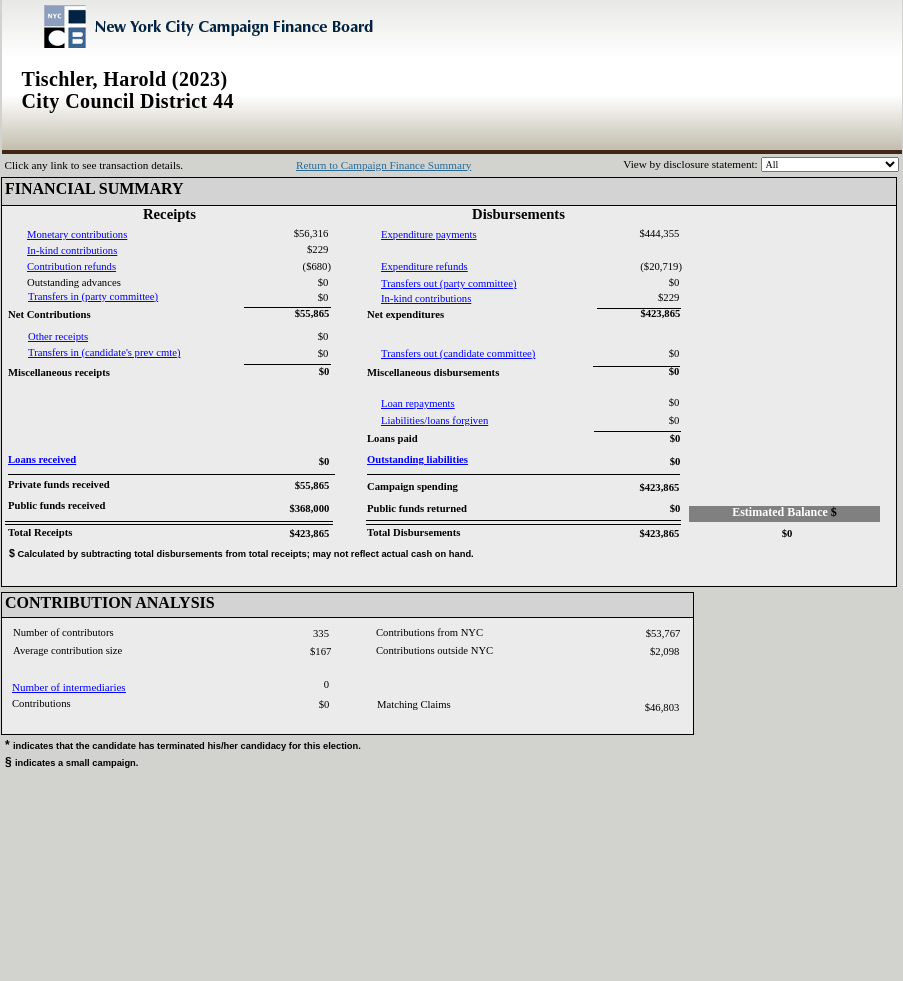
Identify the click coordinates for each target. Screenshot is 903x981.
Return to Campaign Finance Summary (383, 165)
